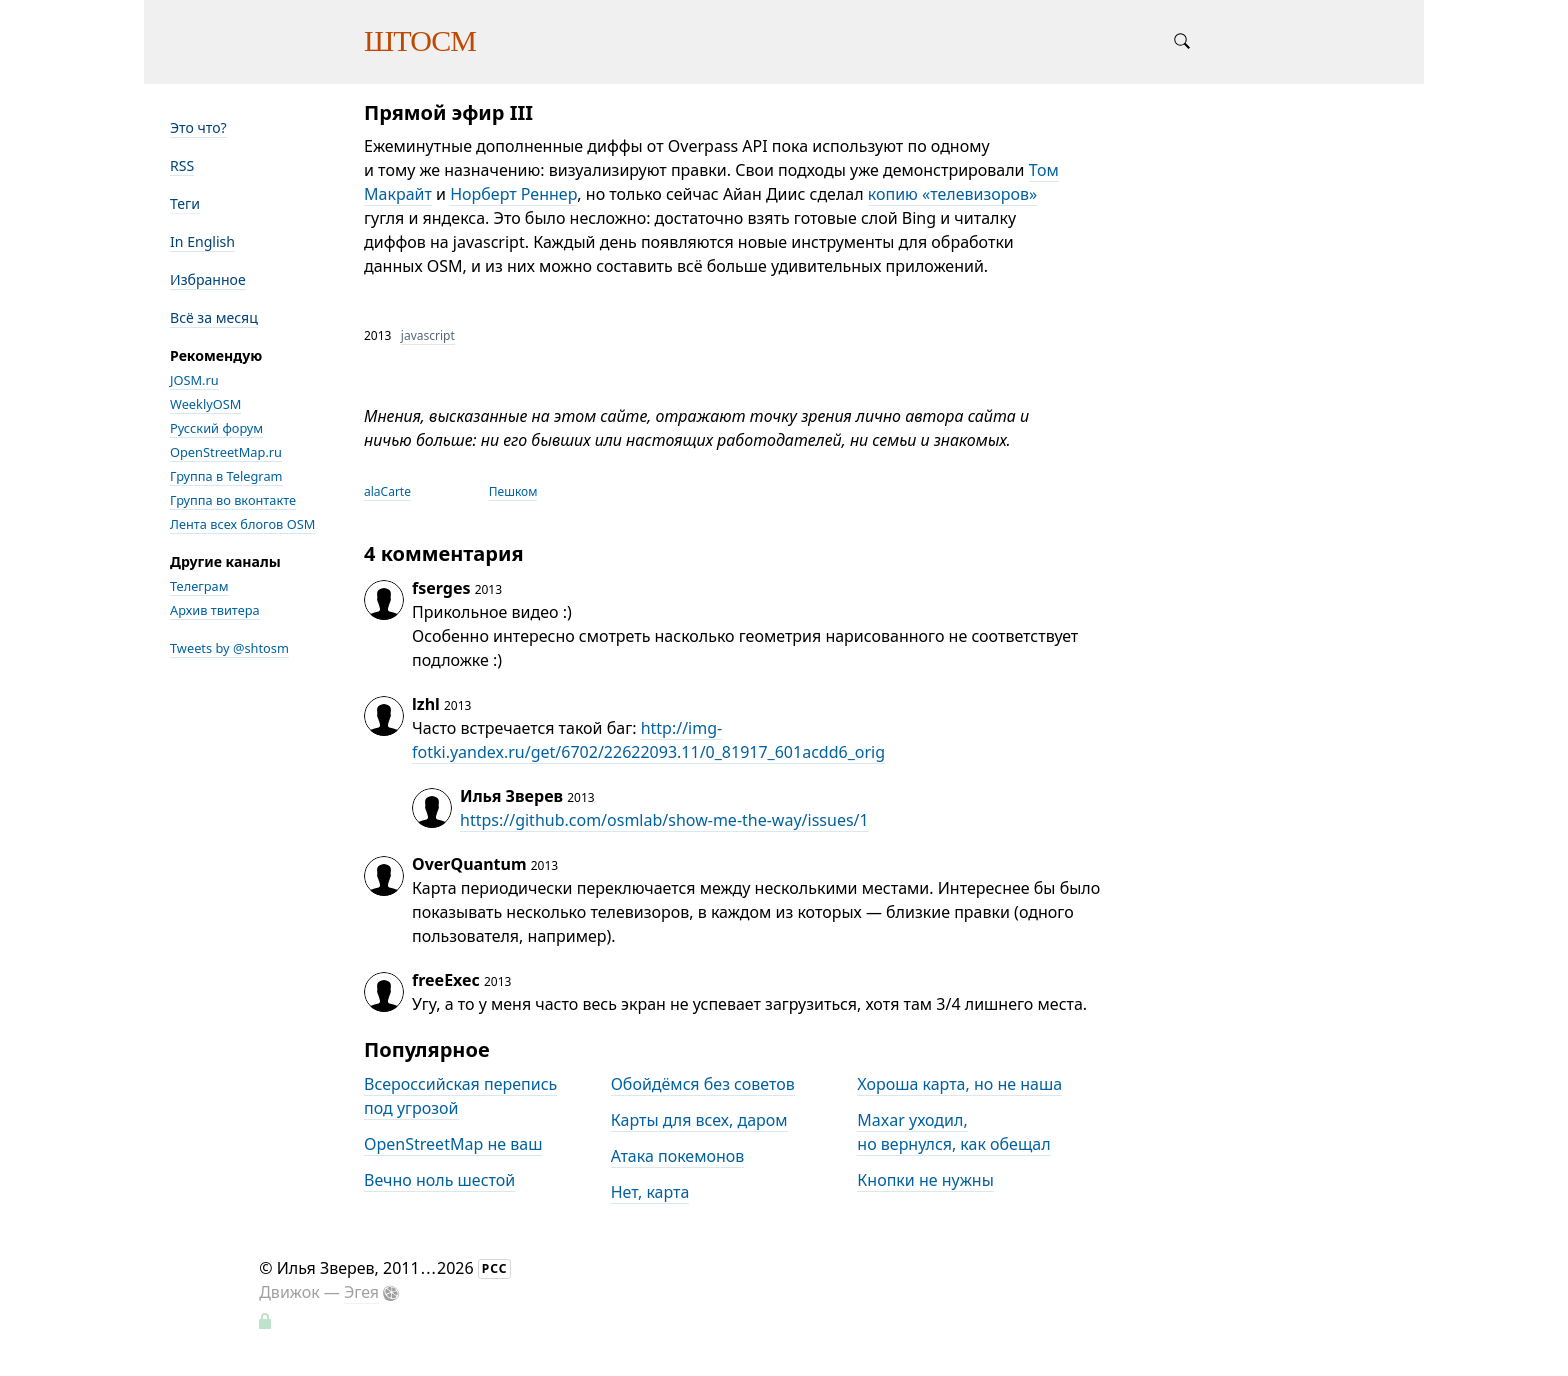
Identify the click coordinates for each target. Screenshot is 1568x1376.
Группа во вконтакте (233, 500)
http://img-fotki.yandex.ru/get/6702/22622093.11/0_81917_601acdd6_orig (648, 740)
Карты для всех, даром (699, 1120)
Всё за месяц (214, 317)
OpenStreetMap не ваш (453, 1144)
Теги (185, 203)
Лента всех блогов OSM (242, 524)
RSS (182, 165)
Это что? (198, 127)
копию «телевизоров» (952, 194)
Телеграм (199, 586)
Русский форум (216, 428)
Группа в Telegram (226, 476)
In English (202, 241)
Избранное (208, 279)
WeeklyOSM (205, 404)
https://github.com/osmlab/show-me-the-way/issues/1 (664, 820)
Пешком (513, 491)
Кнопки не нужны (925, 1180)
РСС (495, 1268)
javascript (428, 335)
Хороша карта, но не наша (959, 1084)
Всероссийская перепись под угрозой (460, 1096)
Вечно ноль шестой (439, 1180)
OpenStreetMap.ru (226, 452)
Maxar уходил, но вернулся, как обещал (953, 1132)
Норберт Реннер (513, 194)
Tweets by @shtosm (229, 648)
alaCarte (387, 491)
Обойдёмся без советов (703, 1084)
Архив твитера (215, 610)
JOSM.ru (194, 380)
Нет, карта (650, 1192)
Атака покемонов (678, 1156)
